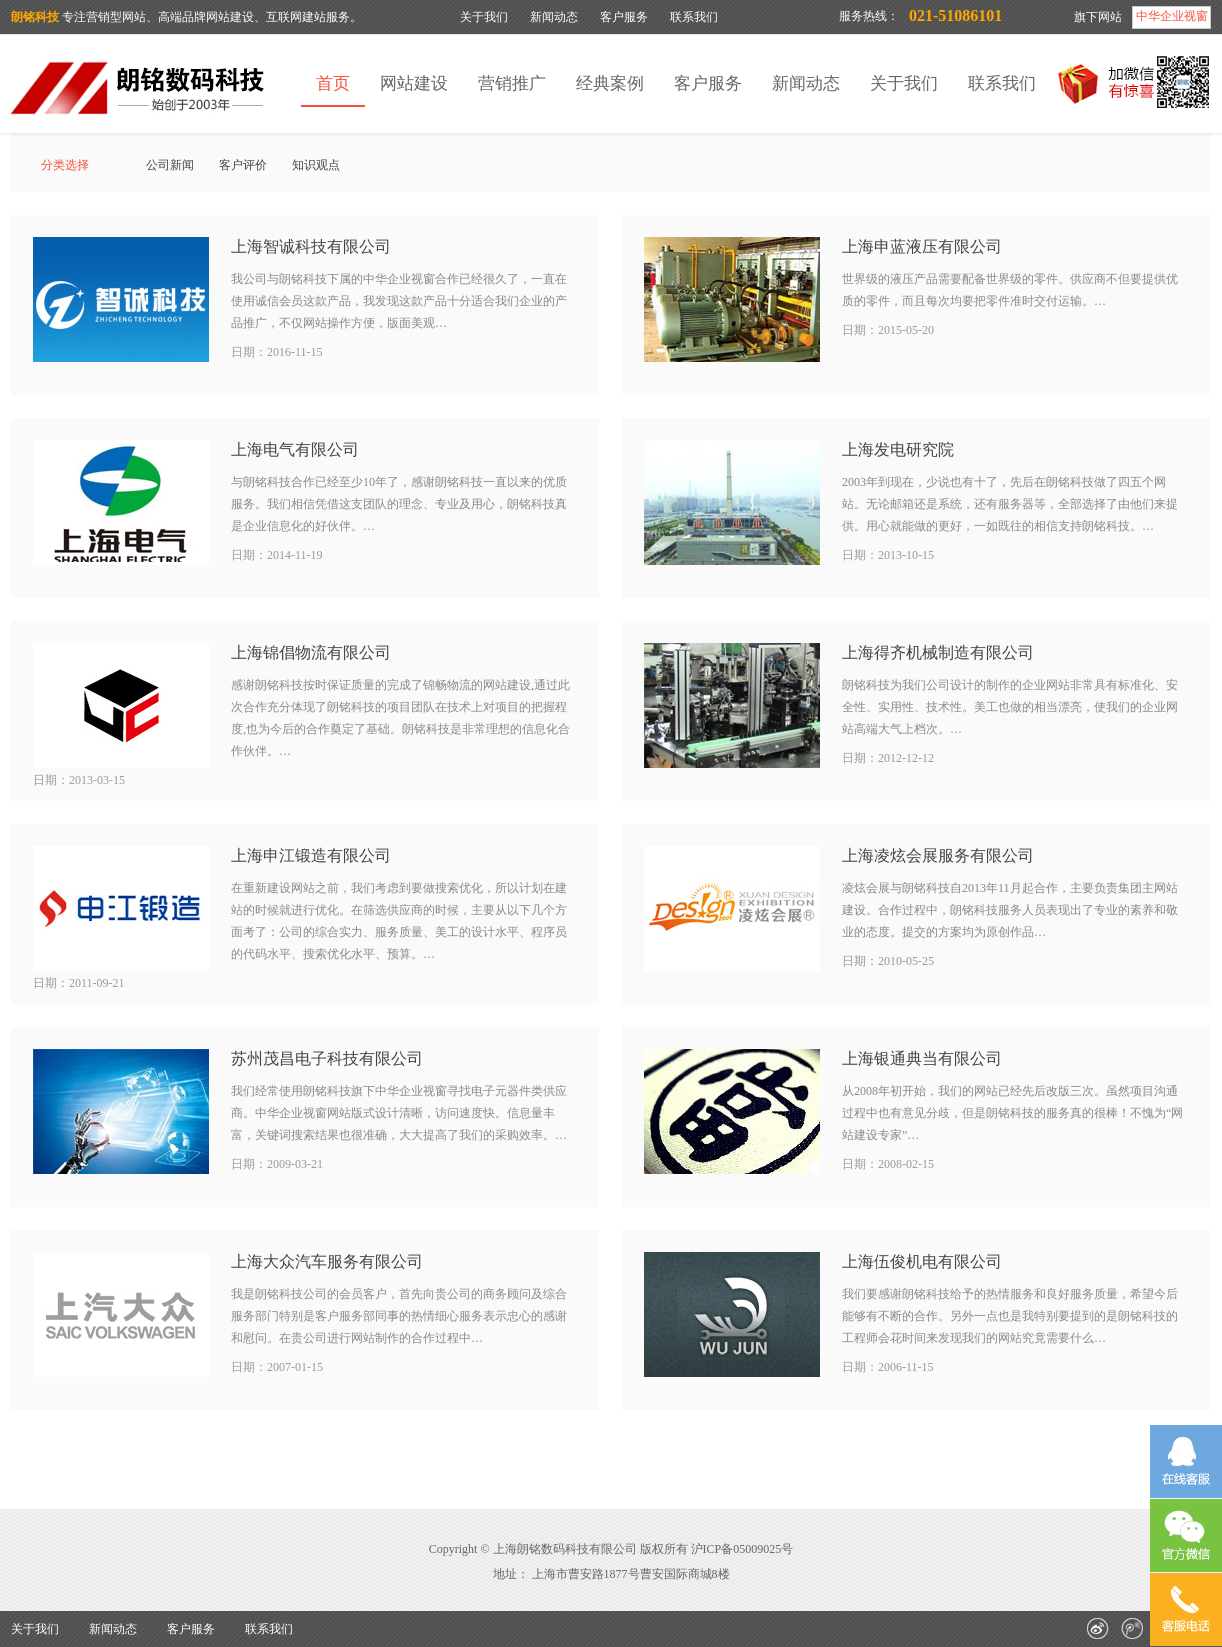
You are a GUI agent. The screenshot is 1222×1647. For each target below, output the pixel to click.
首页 (333, 83)
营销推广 (512, 83)
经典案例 (610, 83)
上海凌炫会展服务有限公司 (938, 855)
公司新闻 (170, 165)
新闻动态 (554, 17)
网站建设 (414, 83)
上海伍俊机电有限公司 (922, 1261)
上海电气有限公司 (295, 449)
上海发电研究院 (898, 449)
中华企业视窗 (1172, 16)
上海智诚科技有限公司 (311, 246)
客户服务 (624, 17)
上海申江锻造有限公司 (311, 855)
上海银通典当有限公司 (922, 1058)
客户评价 (243, 165)
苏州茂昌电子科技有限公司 (327, 1058)
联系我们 (694, 17)
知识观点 (316, 165)
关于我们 (484, 17)
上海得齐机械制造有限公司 (938, 652)
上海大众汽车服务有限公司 (327, 1261)
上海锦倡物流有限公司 (311, 652)
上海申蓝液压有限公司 (922, 246)
